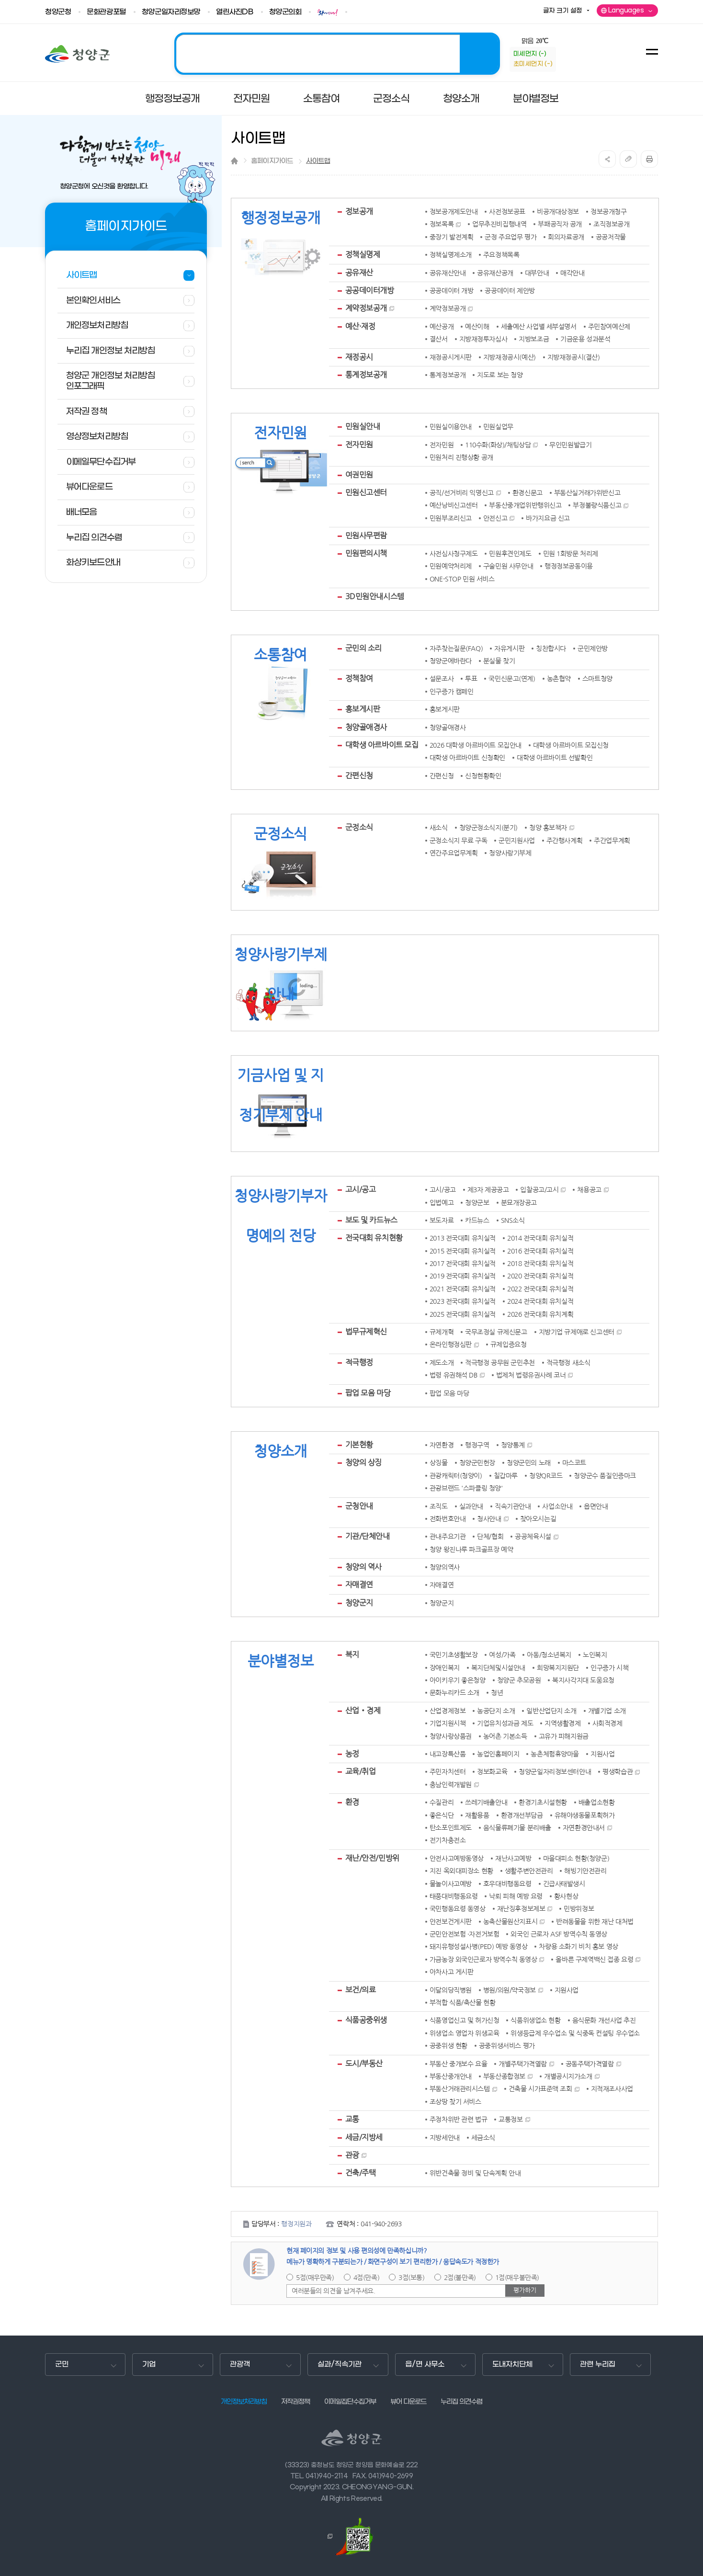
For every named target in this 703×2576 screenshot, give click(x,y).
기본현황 (359, 1444)
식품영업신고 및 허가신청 (464, 2020)
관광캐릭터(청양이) (456, 1475)
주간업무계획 (612, 840)
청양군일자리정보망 (171, 12)
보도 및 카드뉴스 (371, 1220)
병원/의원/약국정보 (509, 1990)
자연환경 (442, 1445)
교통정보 (510, 2119)
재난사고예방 (513, 1858)
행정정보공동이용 (568, 566)
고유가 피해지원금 (564, 1736)
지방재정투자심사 (483, 339)
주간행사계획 (564, 840)
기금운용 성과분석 (585, 339)
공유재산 (359, 272)
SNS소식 (513, 1220)
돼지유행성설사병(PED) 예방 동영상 (479, 1946)
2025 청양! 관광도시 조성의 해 (337, 53)
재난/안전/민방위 (372, 1858)
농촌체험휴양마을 (555, 1754)
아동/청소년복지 (549, 1655)
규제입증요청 (508, 1344)
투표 (471, 678)
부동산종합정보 (504, 2076)
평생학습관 (617, 1771)
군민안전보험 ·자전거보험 (464, 1934)
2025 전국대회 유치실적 (463, 1314)
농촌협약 (559, 678)
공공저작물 (611, 237)
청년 (497, 1692)
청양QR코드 (545, 1475)
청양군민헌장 (477, 1462)
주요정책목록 (501, 254)
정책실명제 (362, 254)
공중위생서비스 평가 (507, 2045)
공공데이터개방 (369, 290)
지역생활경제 (562, 1723)
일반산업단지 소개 (551, 1711)
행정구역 (477, 1445)
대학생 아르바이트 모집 (382, 745)
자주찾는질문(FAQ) (456, 648)
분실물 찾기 (499, 661)
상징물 (439, 1462)
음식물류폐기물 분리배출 (517, 1827)
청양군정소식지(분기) (488, 827)
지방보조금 (534, 339)
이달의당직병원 (451, 1990)
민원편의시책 (366, 553)
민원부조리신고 (451, 518)
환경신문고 (527, 493)
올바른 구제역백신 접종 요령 (594, 1959)
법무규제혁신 (366, 1331)
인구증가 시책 (609, 1667)
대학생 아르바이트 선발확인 (554, 757)
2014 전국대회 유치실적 (540, 1238)
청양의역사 (445, 1567)
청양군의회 (285, 12)
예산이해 (477, 326)
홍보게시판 (362, 709)
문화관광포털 (106, 12)
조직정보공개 (611, 224)
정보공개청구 (608, 211)
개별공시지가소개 (568, 2076)
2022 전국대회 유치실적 (540, 1289)
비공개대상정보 (558, 211)
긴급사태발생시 (564, 1884)
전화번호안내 (447, 1519)
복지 (352, 1654)
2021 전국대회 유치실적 (463, 1289)
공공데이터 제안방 (509, 290)
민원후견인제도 (510, 553)
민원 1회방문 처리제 (570, 553)
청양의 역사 (363, 1567)
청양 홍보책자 (548, 827)
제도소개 (442, 1362)
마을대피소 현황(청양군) (576, 1858)
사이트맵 (318, 161)
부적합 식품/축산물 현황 (463, 2002)
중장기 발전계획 (452, 237)
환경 (352, 1802)
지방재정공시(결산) (573, 357)
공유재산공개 (495, 273)
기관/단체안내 (367, 1536)
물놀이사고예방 (451, 1884)
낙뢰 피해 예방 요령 (515, 1896)
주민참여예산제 (609, 326)
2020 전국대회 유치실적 (540, 1276)
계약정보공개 (366, 308)
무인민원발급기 (570, 445)
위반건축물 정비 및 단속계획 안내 (475, 2173)
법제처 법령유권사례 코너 (531, 1375)
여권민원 (359, 475)
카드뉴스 (477, 1220)
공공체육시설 (533, 1536)
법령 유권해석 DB (453, 1375)
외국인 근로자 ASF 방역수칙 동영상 (558, 1934)
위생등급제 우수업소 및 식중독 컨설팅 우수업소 (575, 2033)
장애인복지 (445, 1667)
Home (234, 160)
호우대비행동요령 (507, 1884)
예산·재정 (360, 326)
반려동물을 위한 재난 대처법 (595, 1921)
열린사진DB (234, 12)
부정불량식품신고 (597, 505)
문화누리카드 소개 (454, 1692)
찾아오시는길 (538, 1519)
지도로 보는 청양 (499, 375)
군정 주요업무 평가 (510, 237)
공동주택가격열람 (590, 2064)
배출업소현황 (596, 1802)
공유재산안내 (447, 273)
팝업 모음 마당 (368, 1393)
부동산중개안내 (451, 2076)
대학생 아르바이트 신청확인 (467, 757)
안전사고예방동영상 (457, 1858)
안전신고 (495, 518)
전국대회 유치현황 (374, 1238)
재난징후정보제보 (521, 1908)
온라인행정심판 (451, 1344)
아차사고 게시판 (452, 1972)
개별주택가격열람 (523, 2064)
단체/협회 (490, 1536)
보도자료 (442, 1220)
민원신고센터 (366, 492)
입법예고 (442, 1202)
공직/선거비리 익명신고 (462, 493)
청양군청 (58, 12)
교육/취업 (360, 1771)
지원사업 (602, 1754)
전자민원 (359, 444)
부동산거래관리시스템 (460, 2089)
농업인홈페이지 (498, 1754)
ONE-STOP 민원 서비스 (462, 579)
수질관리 (442, 1802)
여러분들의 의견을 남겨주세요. (333, 2291)
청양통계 (513, 1445)
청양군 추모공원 (519, 1680)
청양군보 (477, 1202)
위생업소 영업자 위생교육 (464, 2033)
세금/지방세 (364, 2137)
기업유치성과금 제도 (505, 1723)
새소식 (439, 827)
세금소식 (483, 2137)
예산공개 (442, 326)
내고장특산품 (447, 1754)
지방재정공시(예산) (509, 357)
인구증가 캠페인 (452, 691)
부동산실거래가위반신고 (587, 493)
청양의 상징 (363, 1462)
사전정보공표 (507, 211)
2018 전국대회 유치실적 (540, 1263)
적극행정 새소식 (568, 1362)
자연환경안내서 (584, 1827)
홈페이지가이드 (272, 161)
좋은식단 (442, 1815)
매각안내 (572, 273)
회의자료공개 (566, 237)
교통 (352, 2119)
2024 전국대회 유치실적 (540, 1301)
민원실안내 (362, 426)
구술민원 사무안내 (508, 566)
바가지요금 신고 (548, 518)
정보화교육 (492, 1771)
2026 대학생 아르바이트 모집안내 (476, 745)
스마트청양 (597, 678)
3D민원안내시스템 (374, 596)
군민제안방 (593, 648)
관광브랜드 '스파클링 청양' (466, 1488)
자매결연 (359, 1584)
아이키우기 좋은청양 (458, 1680)
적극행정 (359, 1362)
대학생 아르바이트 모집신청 (571, 745)
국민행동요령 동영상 (458, 1908)
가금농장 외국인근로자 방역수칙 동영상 (483, 1959)
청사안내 (489, 1519)
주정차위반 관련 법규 (458, 2119)
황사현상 (566, 1896)
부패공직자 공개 (560, 224)
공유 (607, 159)
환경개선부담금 (522, 1815)
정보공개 (359, 211)
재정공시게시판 (451, 357)
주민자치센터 (447, 1771)
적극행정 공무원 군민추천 (500, 1362)
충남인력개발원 (451, 1784)
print (649, 159)
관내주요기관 (447, 1536)
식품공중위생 (366, 2020)
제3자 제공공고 (488, 1189)
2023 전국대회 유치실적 (463, 1301)
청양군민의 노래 (529, 1462)
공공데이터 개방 (452, 290)
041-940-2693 (381, 2224)
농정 (352, 1753)
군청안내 (359, 1506)
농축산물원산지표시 (510, 1921)
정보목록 (442, 224)
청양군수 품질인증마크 (604, 1475)
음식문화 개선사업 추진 (604, 2020)
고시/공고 (360, 1189)
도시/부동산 (364, 2063)
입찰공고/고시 (539, 1189)
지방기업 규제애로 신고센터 (576, 1332)
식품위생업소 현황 (535, 2020)
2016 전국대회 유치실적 (540, 1251)
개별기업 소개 (607, 1711)
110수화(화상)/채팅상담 (498, 445)
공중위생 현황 (448, 2045)
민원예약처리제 (451, 566)
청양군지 (359, 1603)
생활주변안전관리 (529, 1871)
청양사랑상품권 (451, 1736)
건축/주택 (360, 2173)
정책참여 (359, 678)
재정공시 (359, 357)
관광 (352, 2155)
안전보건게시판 (451, 1921)
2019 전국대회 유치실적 (463, 1276)
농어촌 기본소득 (505, 1736)
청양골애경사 (366, 727)
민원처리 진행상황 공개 (461, 457)
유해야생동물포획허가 (585, 1815)
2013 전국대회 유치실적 (463, 1238)
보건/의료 (360, 1990)
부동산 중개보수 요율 (458, 2064)
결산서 (439, 339)
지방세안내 (445, 2137)
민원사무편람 (366, 535)
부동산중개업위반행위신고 (525, 505)
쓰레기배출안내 (486, 1802)
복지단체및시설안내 (498, 1667)
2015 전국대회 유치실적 (463, 1251)
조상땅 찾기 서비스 (455, 2101)
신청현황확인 (483, 776)
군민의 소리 (363, 648)
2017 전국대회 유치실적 (463, 1263)
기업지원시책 (447, 1723)
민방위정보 (579, 1908)
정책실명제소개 (451, 254)
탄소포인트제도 (451, 1827)
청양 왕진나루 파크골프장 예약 (471, 1549)
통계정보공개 (366, 374)
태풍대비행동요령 (454, 1896)
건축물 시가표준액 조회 (540, 2089)
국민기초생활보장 (454, 1655)
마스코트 (574, 1462)
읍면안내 (596, 1506)
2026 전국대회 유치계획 (540, 1314)
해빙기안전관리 (585, 1871)
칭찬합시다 (551, 648)
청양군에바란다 (451, 661)
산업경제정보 (447, 1711)
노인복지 (595, 1655)
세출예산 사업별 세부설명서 (539, 326)
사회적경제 (607, 1723)
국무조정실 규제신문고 (496, 1332)
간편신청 (359, 775)
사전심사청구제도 (454, 553)
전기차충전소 (447, 1840)
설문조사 (442, 678)
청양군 (77, 54)
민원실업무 (498, 426)
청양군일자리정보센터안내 (555, 1771)
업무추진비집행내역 (499, 224)
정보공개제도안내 (454, 211)
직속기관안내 (513, 1506)
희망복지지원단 (558, 1667)
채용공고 (589, 1189)
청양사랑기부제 (510, 853)
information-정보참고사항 (564, 60)
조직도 (439, 1506)
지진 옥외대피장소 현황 (461, 1871)
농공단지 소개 (496, 1711)
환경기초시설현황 (543, 1802)
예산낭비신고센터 (454, 505)
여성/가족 (502, 1655)
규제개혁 (442, 1332)
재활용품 (477, 1815)
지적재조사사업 (612, 2089)
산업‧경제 (363, 1710)
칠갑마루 (506, 1475)
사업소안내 (557, 1506)
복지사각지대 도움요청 (583, 1680)
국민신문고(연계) (511, 678)
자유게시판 (509, 648)
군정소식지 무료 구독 (458, 840)
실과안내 (471, 1506)
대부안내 (537, 273)
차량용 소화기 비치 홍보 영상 (578, 1946)
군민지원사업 (516, 840)
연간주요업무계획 (454, 853)
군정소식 (359, 827)
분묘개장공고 (519, 1202)
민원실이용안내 (451, 426)
